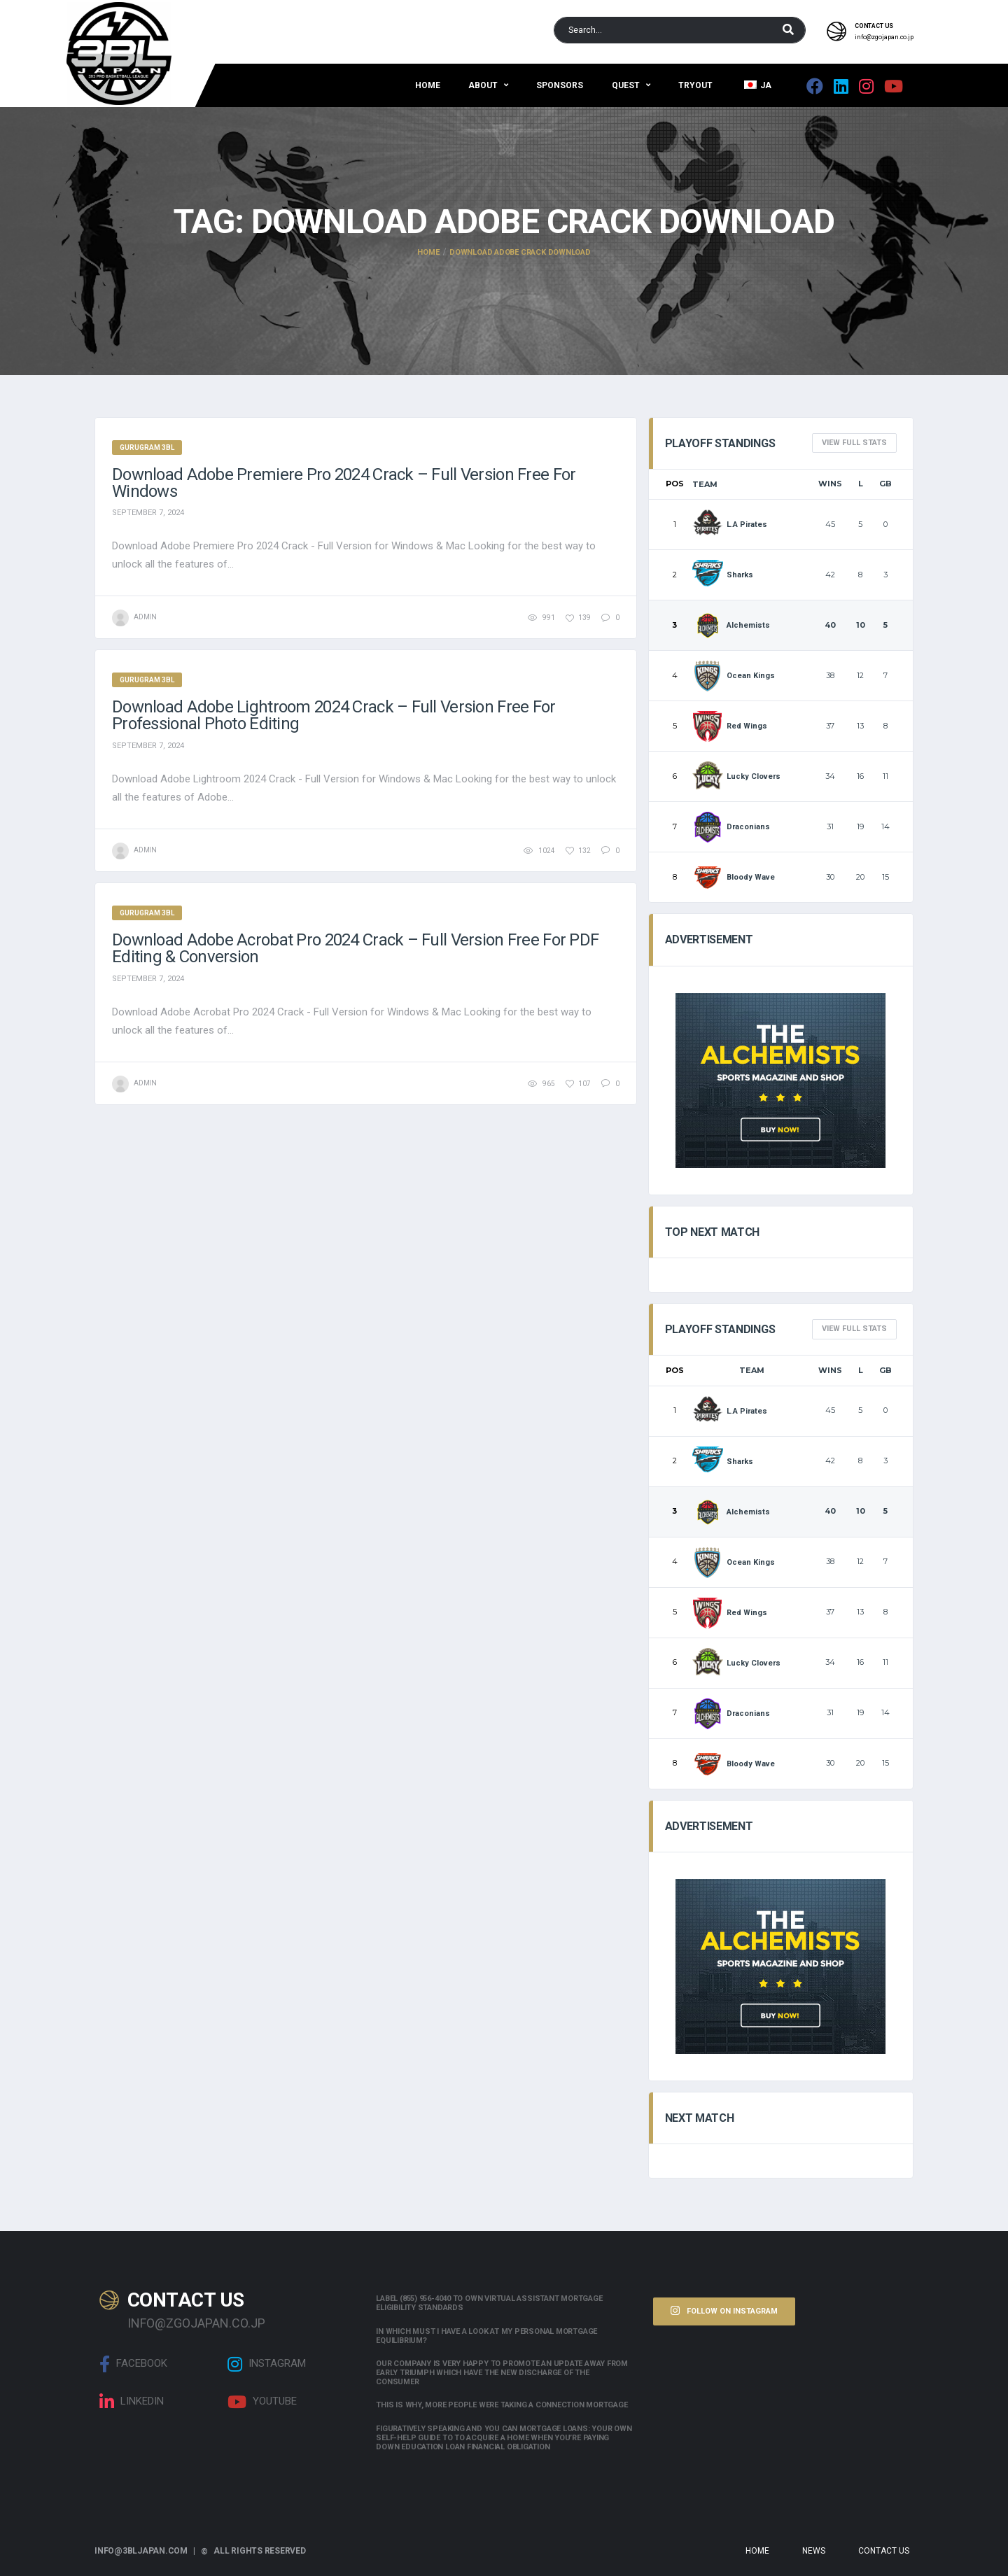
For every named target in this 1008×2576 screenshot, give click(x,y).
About (483, 85)
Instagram (266, 2364)
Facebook (133, 2364)
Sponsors (559, 85)
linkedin (131, 2401)
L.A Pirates (730, 524)
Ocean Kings (734, 675)
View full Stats (854, 442)
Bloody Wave (734, 877)
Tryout (695, 85)
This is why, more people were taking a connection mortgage (501, 2404)
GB (885, 483)
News (813, 2551)
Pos (675, 483)
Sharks (723, 574)
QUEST (626, 85)
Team (705, 484)
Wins (830, 483)
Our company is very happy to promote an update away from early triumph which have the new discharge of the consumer (502, 2372)
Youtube (262, 2401)
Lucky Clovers (736, 776)
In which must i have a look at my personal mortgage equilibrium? (486, 2336)
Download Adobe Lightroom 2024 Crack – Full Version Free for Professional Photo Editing (334, 715)
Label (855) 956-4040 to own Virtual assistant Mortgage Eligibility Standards (489, 2303)
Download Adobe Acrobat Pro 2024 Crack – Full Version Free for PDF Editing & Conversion (355, 948)
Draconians (731, 826)
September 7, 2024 (148, 512)
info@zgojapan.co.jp (884, 37)
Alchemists (731, 625)
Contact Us (883, 2551)
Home (427, 85)
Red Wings (730, 726)
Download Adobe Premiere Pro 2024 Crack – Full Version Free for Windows (343, 483)
